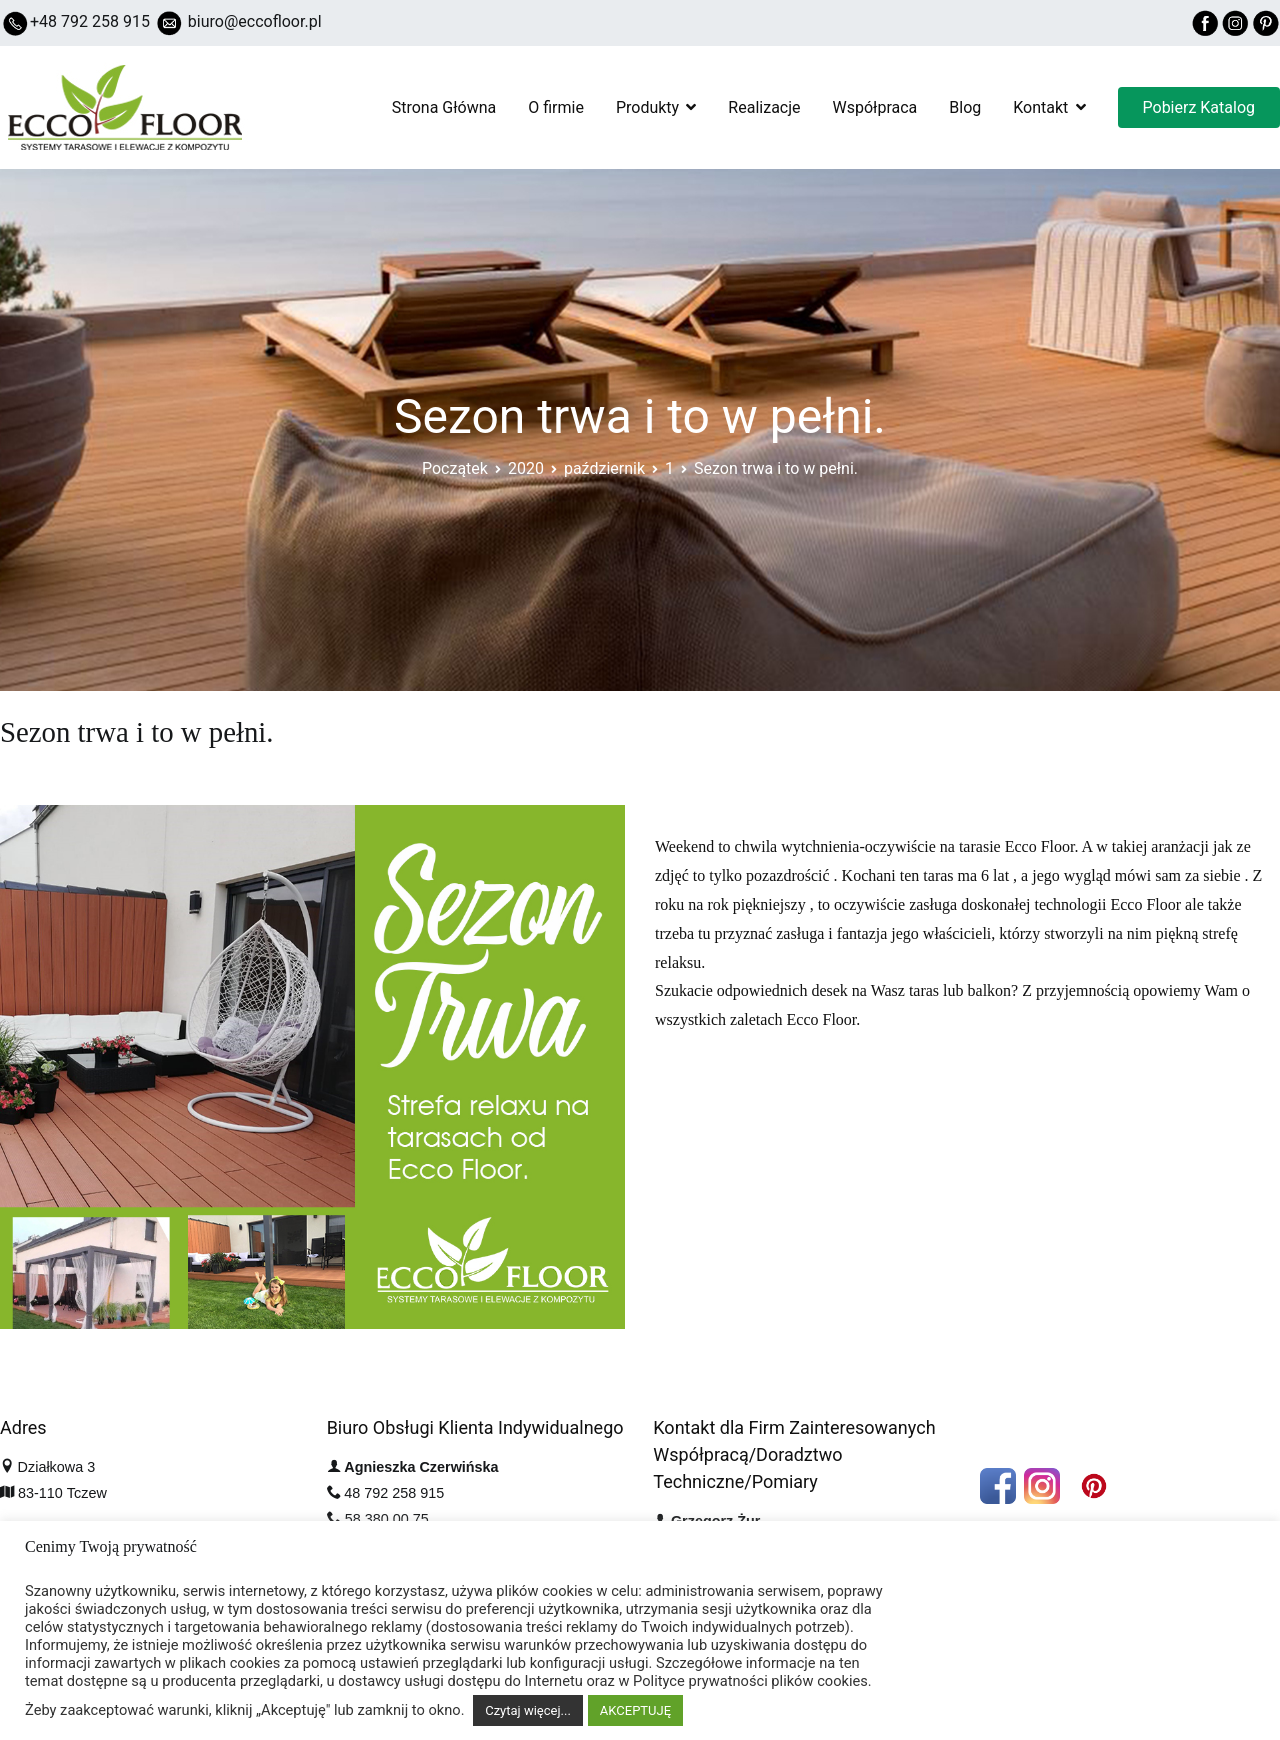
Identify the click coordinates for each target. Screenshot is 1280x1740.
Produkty (647, 107)
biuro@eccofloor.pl (255, 21)
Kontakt (1040, 107)
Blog (965, 107)
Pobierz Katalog (1199, 107)
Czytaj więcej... (528, 1710)
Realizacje (764, 107)
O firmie (556, 107)
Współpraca (875, 107)
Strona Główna (444, 107)
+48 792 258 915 (90, 21)
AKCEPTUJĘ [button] (635, 1710)
